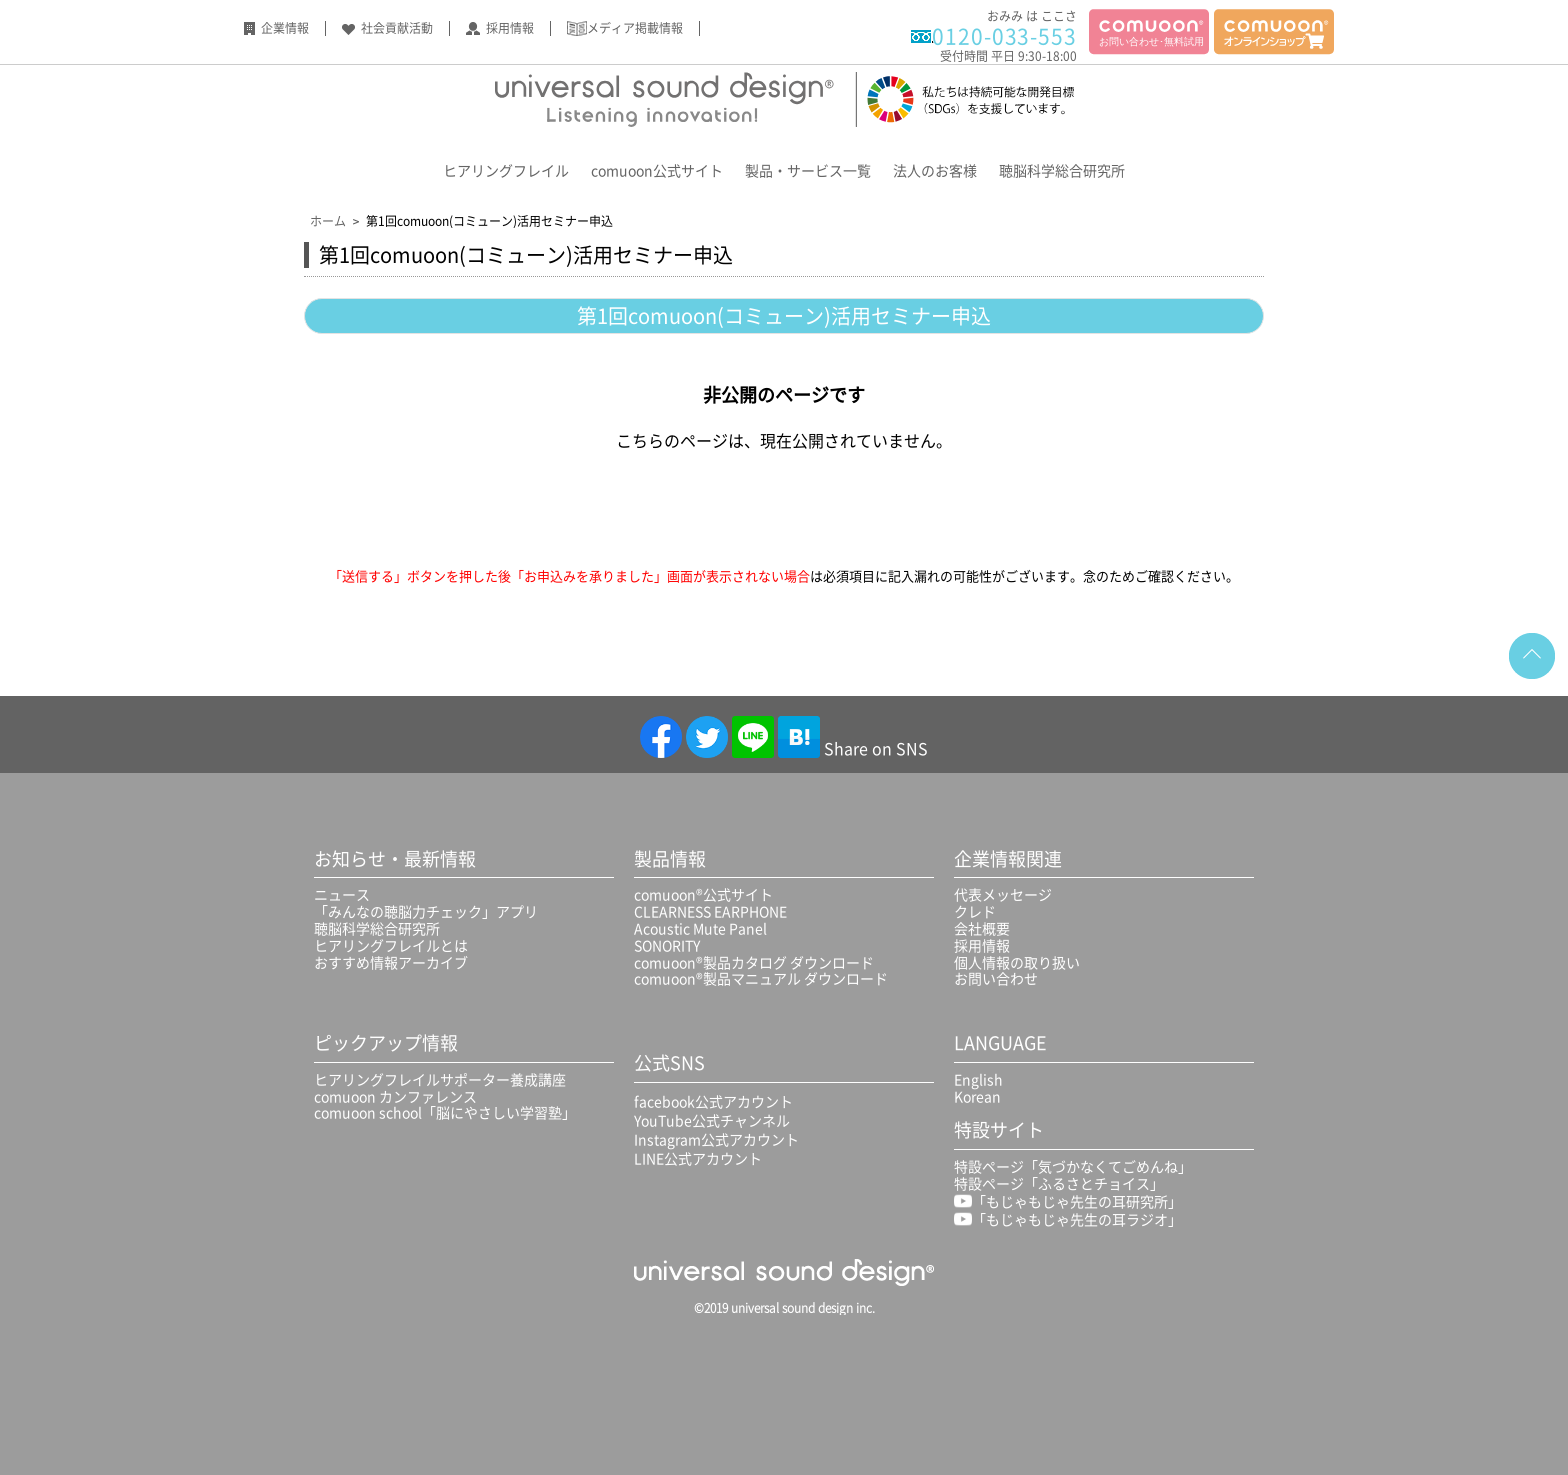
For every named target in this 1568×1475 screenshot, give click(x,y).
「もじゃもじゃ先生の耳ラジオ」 (1068, 1219)
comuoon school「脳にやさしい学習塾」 (445, 1112)
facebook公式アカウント (713, 1101)
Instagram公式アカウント (716, 1139)
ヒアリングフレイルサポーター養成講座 (440, 1079)
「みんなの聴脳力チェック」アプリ (426, 911)
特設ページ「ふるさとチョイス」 (1059, 1183)
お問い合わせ (996, 978)
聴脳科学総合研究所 (1062, 170)
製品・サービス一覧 (808, 170)
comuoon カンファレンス (395, 1096)
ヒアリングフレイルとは (391, 945)
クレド (975, 911)
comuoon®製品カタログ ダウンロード (754, 962)
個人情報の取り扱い (1017, 962)
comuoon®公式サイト (703, 894)
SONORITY (667, 945)
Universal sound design (784, 99)
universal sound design (783, 1272)
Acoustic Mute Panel (700, 928)
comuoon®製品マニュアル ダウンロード (761, 978)
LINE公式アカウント (698, 1158)
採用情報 (510, 28)
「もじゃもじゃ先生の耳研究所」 (1068, 1201)
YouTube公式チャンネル (712, 1120)
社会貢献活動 (397, 28)
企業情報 (285, 28)
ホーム (328, 221)
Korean (977, 1096)
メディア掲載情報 (635, 28)
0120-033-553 (1004, 35)
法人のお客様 (935, 170)
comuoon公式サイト (657, 170)
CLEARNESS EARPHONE (710, 911)
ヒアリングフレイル (506, 170)
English (978, 1079)
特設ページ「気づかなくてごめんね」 (1073, 1166)
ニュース (342, 894)
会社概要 (982, 928)
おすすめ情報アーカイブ (391, 962)
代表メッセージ (1003, 894)
